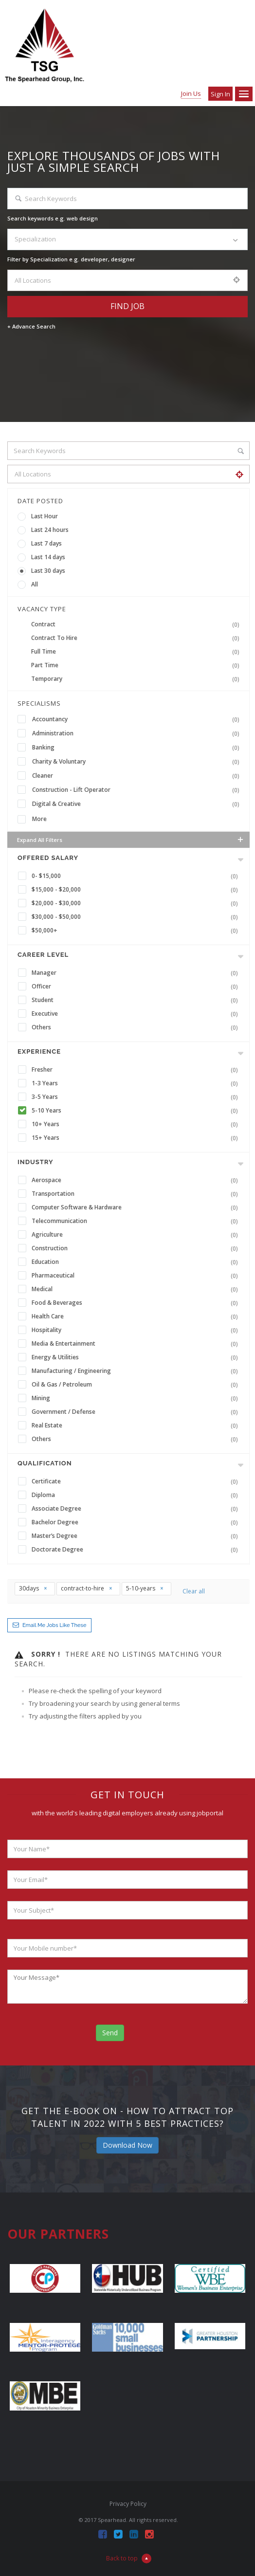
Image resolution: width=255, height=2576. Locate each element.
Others (137, 1027)
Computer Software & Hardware (137, 1207)
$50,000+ (137, 930)
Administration (137, 733)
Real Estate (137, 1425)
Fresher (137, 1069)
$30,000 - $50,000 (137, 917)
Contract (137, 624)
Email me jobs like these (54, 1625)
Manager (137, 972)
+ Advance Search (31, 326)
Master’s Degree (137, 1536)
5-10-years (145, 1588)
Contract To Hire (137, 638)
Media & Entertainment (137, 1343)
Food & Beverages (137, 1302)
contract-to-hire (87, 1588)
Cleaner (137, 775)
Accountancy (137, 719)
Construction (137, 1248)
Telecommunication (137, 1221)
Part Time (137, 665)
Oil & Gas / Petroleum (137, 1384)
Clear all (193, 1591)
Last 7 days (46, 543)
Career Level (43, 954)
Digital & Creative (137, 804)
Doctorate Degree (137, 1549)
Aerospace (137, 1180)
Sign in (220, 94)
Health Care (137, 1316)
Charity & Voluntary (137, 761)
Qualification (45, 1463)
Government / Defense (137, 1411)
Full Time (137, 651)
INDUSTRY (35, 1162)
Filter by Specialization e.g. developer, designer (71, 259)
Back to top (128, 2558)
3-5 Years (137, 1097)
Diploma (137, 1495)
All (34, 584)
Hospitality (137, 1330)
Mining (137, 1398)
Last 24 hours (50, 530)
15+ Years (137, 1137)
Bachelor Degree (137, 1522)
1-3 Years (137, 1083)
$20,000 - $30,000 (137, 903)
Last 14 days (48, 557)
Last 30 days (48, 570)
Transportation (137, 1193)
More (39, 819)
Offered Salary (48, 857)
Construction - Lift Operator (137, 790)
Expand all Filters (131, 839)
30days (33, 1588)
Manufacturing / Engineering (137, 1371)
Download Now (127, 2145)
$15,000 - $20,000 (137, 889)
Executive (137, 1013)
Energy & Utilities (137, 1357)
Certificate (137, 1481)
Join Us (191, 93)
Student (137, 1000)
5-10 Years (137, 1110)
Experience (39, 1051)
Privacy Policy (127, 2504)
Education (137, 1262)
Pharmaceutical (137, 1275)
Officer (137, 986)
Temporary (137, 679)
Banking (137, 747)
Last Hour (44, 516)
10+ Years (137, 1124)
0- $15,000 (137, 876)
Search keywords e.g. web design (52, 218)
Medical (137, 1289)
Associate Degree (137, 1508)
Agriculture (137, 1234)
